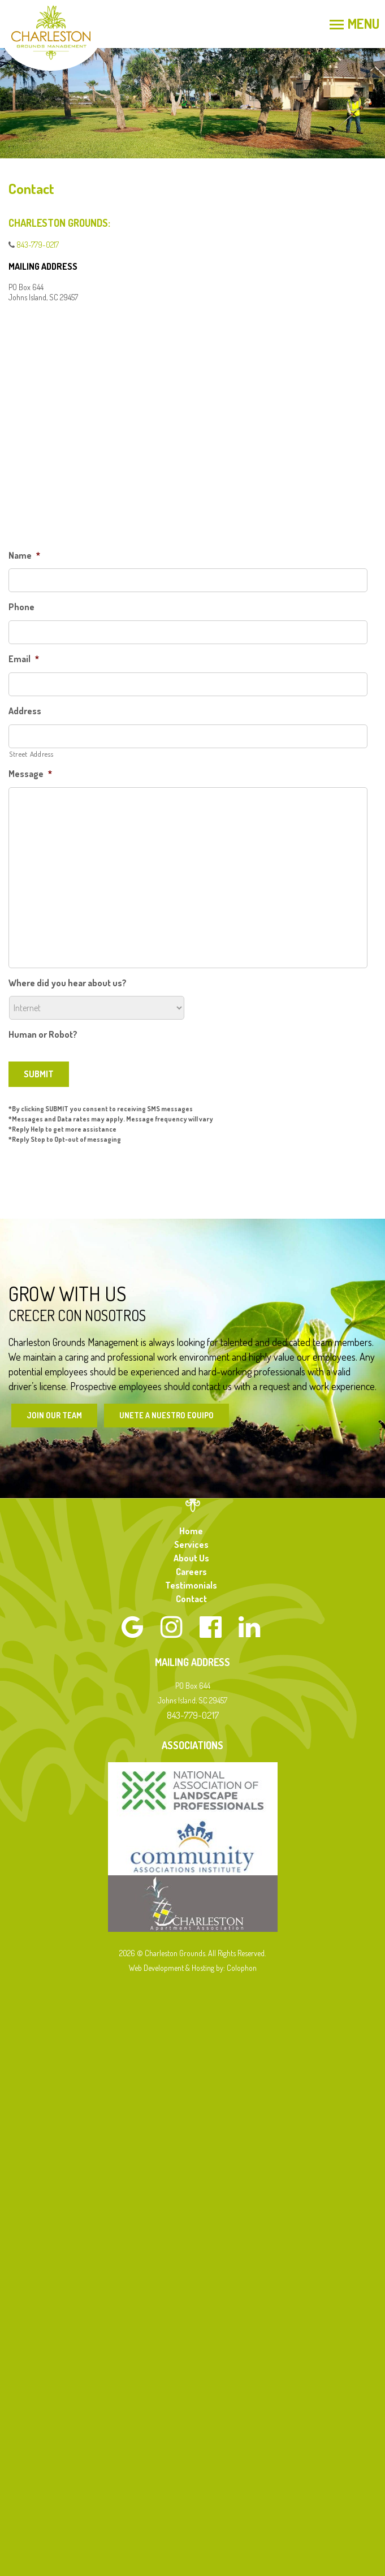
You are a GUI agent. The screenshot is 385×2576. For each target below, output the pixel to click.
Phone (21, 606)
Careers (191, 1572)
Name (24, 555)
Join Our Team (54, 1415)
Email (23, 659)
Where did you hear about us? (67, 983)
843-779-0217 (37, 244)
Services (191, 1544)
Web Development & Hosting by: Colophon (193, 1968)
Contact (191, 1599)
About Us (191, 1558)
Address (24, 711)
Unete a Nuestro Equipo (166, 1415)
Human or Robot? (42, 1034)
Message (30, 773)
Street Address (31, 753)
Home (191, 1531)
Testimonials (191, 1585)
